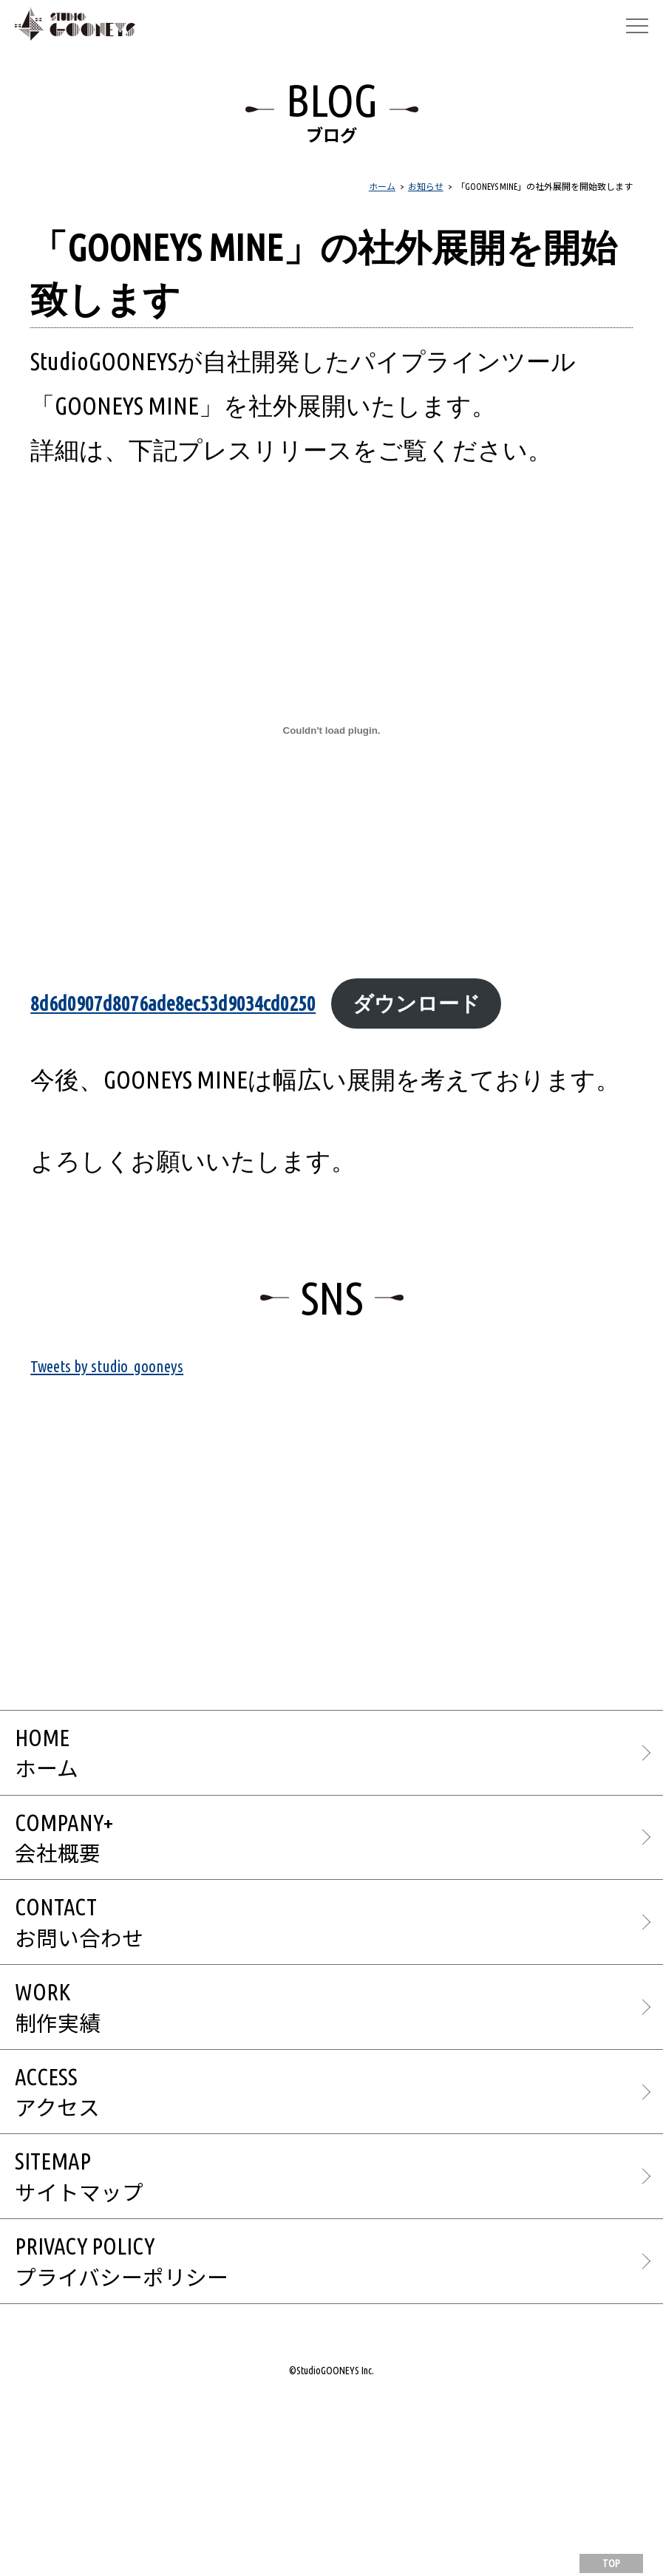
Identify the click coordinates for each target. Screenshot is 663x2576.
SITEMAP (339, 2343)
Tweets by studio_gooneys (148, 1434)
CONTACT (339, 2037)
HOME (339, 1834)
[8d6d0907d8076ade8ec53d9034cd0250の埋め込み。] (331, 730)
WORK (339, 2139)
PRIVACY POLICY (339, 2445)
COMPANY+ (339, 1936)
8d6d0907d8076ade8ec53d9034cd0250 (254, 1000)
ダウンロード (183, 1061)
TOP (611, 2563)
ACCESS (339, 2241)
